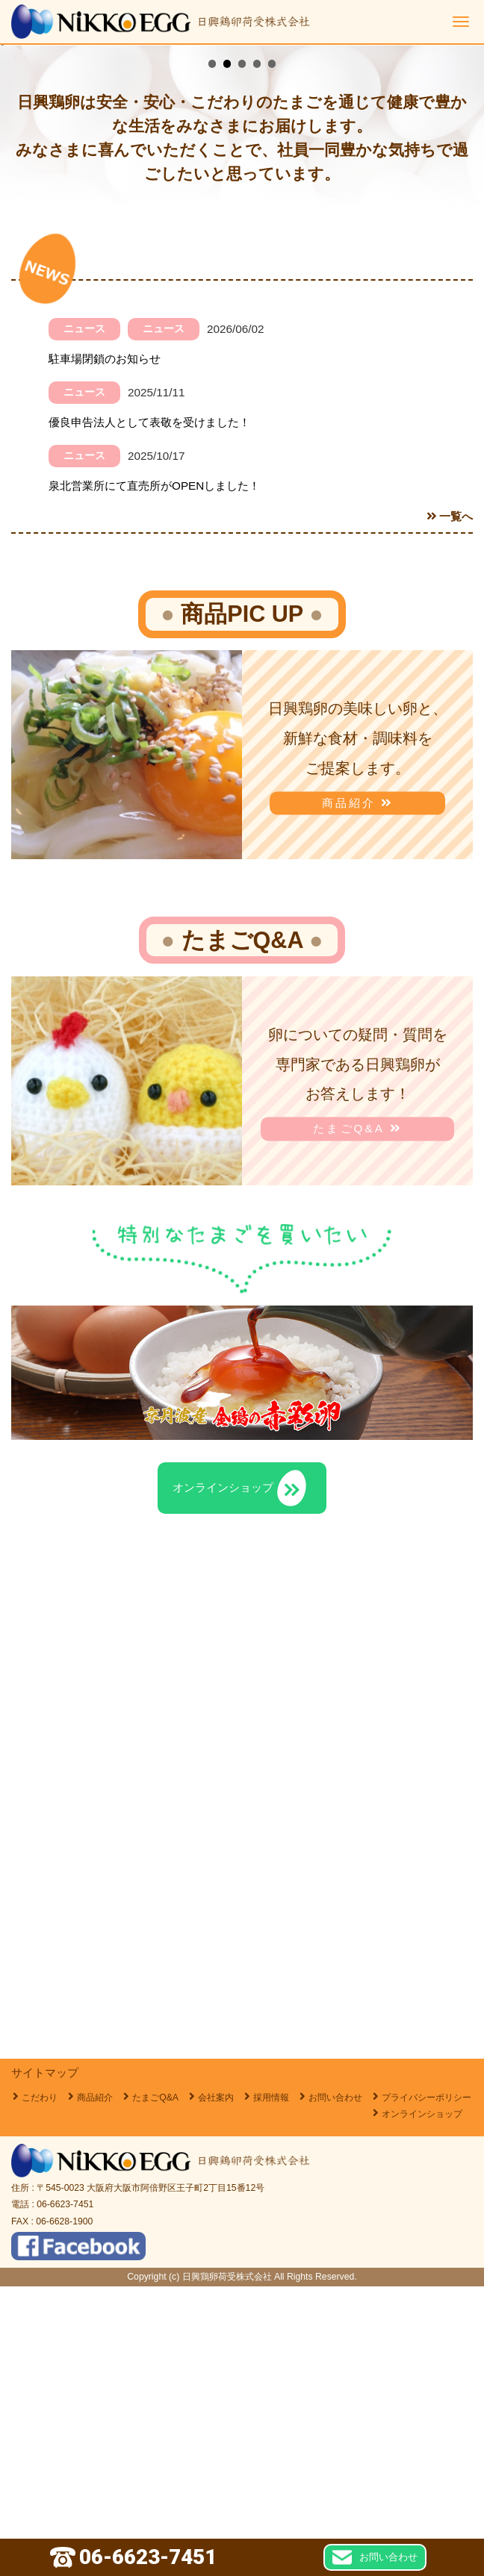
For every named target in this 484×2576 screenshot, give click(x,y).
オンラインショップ (422, 2403)
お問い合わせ (335, 2387)
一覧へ (449, 805)
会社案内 (216, 2387)
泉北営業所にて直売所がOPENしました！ (154, 775)
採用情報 (271, 2387)
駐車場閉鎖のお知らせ (105, 648)
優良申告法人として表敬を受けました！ (149, 711)
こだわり (40, 2387)
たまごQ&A (357, 1418)
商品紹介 (358, 1092)
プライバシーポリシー (426, 2387)
